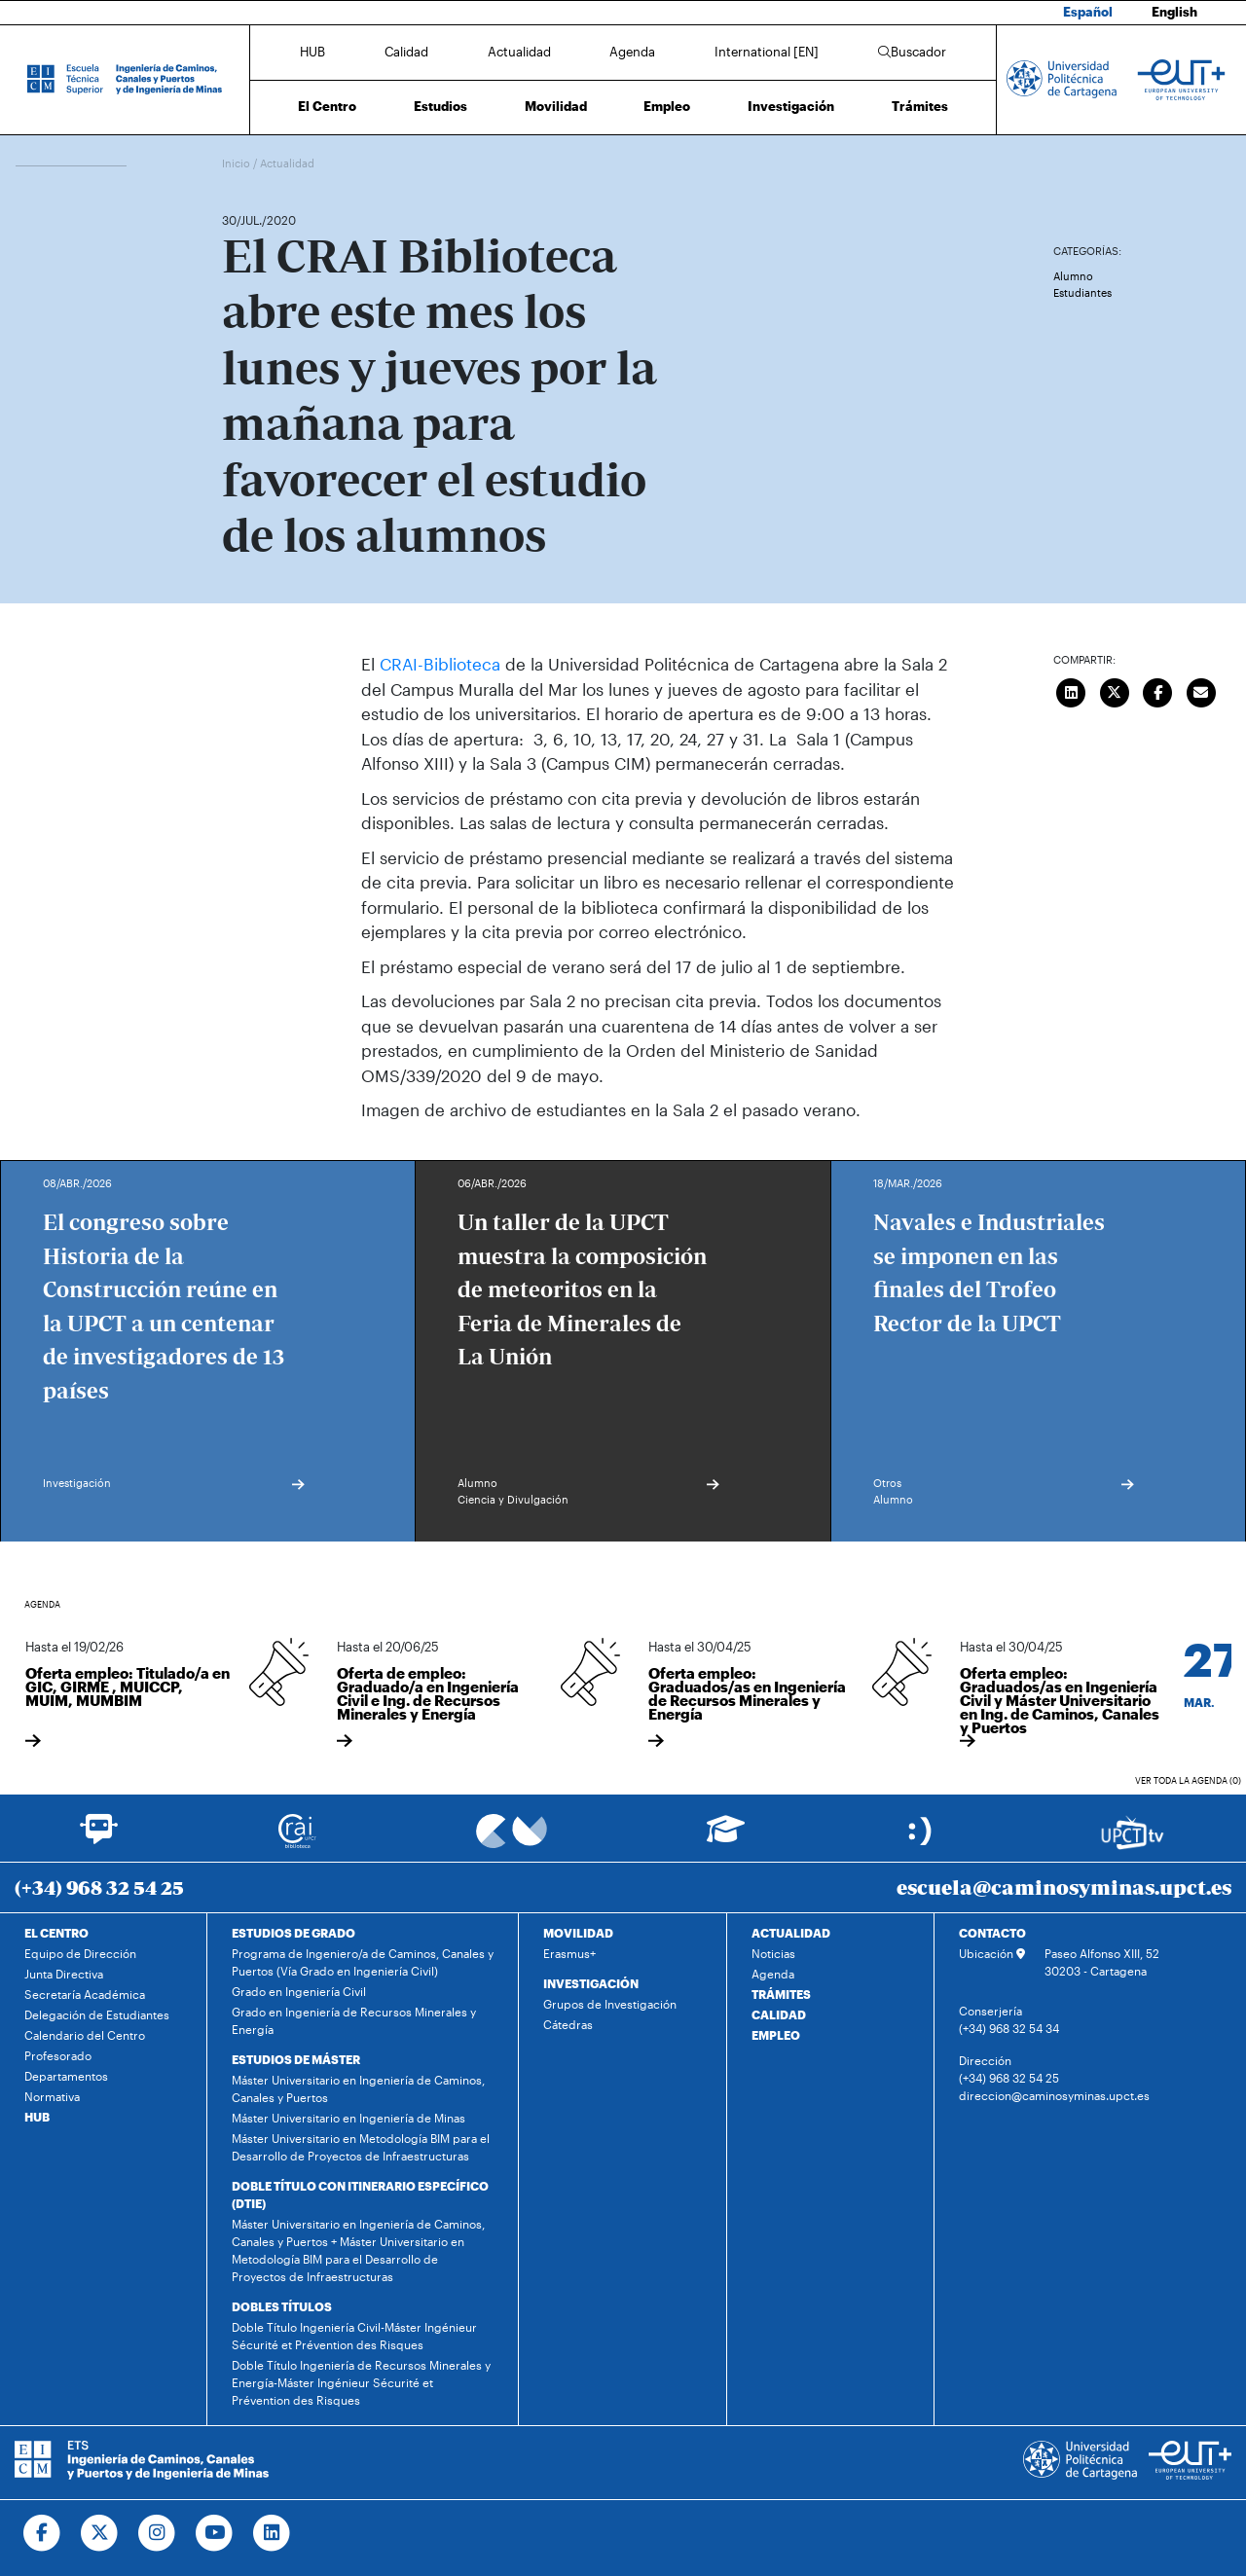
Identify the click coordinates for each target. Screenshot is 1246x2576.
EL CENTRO (56, 1933)
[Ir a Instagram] (157, 2533)
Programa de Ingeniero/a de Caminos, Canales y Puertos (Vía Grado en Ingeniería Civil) (363, 1961)
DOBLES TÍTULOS (282, 2306)
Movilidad (556, 106)
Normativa (52, 2096)
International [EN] (767, 51)
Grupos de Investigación (610, 2004)
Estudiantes (1082, 292)
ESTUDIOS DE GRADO (293, 1933)
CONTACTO (992, 1933)
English (1174, 11)
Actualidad (519, 51)
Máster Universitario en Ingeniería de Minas (348, 2117)
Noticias (773, 1953)
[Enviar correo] (1201, 690)
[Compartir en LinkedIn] (1071, 690)
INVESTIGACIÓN (591, 1983)
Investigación (791, 106)
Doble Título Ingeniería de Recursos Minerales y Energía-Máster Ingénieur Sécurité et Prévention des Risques (361, 2382)
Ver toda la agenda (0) (1188, 1780)
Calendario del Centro (84, 2035)
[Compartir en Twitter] (1114, 690)
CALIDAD (778, 2014)
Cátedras (568, 2024)
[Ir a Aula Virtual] (726, 1837)
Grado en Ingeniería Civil (299, 1991)
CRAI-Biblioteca (437, 663)
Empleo (666, 106)
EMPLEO (775, 2035)
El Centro (327, 106)
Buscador (912, 51)
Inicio (237, 163)
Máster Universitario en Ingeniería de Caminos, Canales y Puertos (358, 2088)
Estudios (440, 106)
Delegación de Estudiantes (96, 2014)
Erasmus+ (569, 1953)
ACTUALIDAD (790, 1933)
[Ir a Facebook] (42, 2533)
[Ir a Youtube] (214, 2533)
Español (1088, 11)
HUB (312, 51)
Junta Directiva (63, 1973)
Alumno (1073, 276)
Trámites (920, 106)
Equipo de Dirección (80, 1953)
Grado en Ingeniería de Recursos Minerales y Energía (354, 2020)
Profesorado (58, 2055)
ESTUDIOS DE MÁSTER (296, 2059)
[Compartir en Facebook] (1158, 690)
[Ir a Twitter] (100, 2533)
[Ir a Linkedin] (272, 2533)
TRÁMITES (781, 1994)
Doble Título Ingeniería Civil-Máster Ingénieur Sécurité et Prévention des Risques (354, 2335)
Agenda (632, 51)
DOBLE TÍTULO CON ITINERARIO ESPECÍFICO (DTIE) (360, 2194)
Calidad (406, 51)
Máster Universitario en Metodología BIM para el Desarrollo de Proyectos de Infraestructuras (361, 2146)
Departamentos (66, 2076)
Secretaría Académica (84, 1994)
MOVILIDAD (578, 1933)
